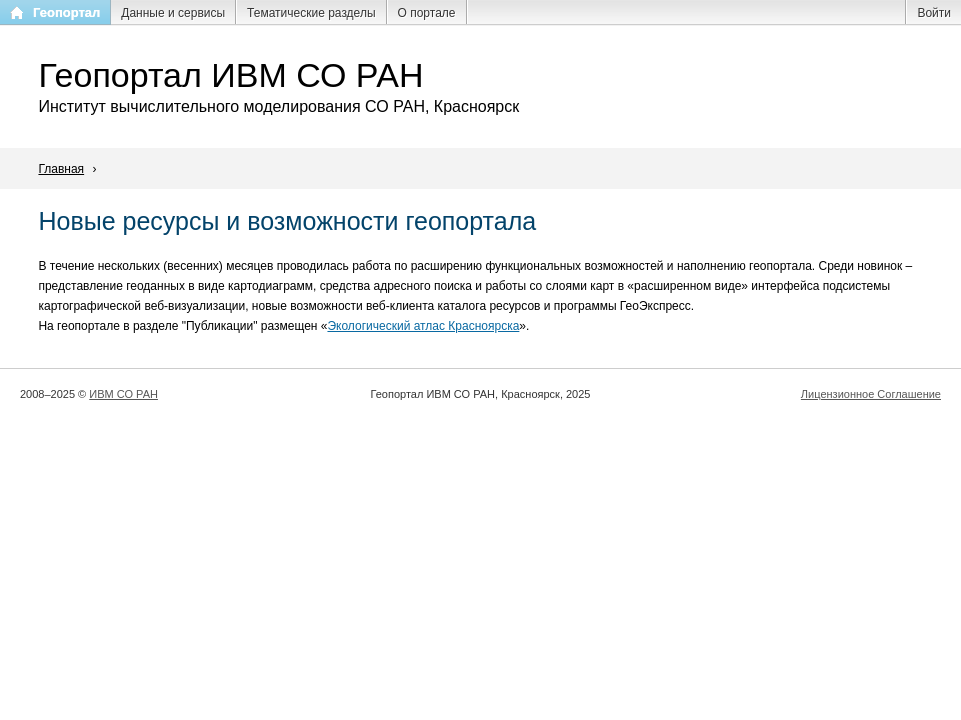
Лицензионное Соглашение (871, 394)
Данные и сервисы (173, 13)
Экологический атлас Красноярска (423, 326)
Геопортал (66, 12)
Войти (934, 13)
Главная (61, 169)
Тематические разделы (311, 13)
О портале (427, 13)
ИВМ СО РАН (123, 394)
